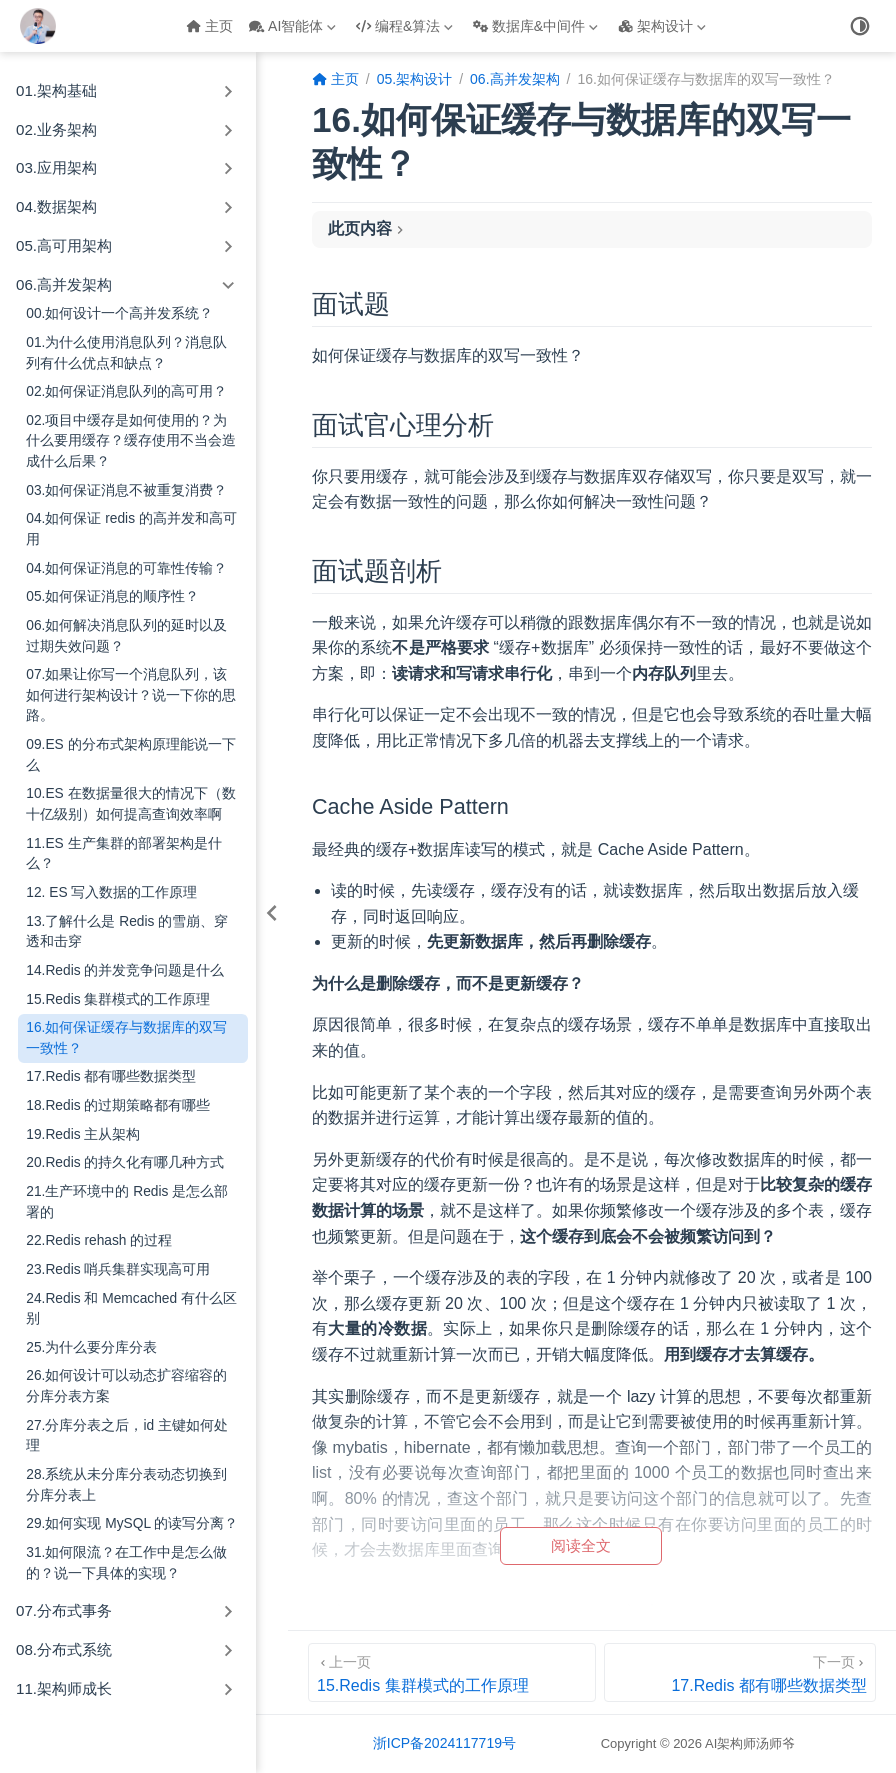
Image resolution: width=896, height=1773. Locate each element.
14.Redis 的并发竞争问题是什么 (125, 970)
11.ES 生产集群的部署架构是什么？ (123, 854)
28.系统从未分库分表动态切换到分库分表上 (126, 1485)
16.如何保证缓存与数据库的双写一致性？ (126, 1038)
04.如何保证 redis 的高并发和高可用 (131, 529)
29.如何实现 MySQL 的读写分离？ (132, 1523)
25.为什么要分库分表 (91, 1347)
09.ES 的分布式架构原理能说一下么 (130, 755)
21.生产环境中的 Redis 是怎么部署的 (127, 1202)
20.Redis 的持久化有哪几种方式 (125, 1162)
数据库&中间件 (535, 26)
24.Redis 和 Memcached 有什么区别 (131, 1309)
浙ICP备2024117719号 (444, 1743)
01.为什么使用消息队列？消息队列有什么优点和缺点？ (126, 353)
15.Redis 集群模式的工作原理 (118, 999)
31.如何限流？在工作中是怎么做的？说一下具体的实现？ (126, 1563)
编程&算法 (404, 26)
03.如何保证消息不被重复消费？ (126, 490)
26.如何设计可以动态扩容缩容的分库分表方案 (126, 1386)
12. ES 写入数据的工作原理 (111, 892)
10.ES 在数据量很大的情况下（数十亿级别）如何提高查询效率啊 (130, 804)
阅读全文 (581, 1545)
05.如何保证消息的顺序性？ (112, 596)
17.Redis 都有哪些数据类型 (111, 1076)
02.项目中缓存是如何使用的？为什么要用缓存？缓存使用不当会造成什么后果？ (131, 441)
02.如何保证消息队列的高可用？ (126, 391)
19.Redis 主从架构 (83, 1134)
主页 (209, 26)
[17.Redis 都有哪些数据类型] (740, 1672)
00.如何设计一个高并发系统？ (119, 313)
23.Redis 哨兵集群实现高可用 (118, 1269)
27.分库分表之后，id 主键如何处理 (127, 1436)
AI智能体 (292, 26)
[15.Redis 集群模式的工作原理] (452, 1672)
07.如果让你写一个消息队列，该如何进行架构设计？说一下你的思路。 (131, 695)
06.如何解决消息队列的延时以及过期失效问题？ (126, 636)
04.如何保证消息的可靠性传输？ (126, 568)
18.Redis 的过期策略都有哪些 (118, 1105)
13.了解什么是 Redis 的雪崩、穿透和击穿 (127, 932)
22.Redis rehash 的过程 (99, 1240)
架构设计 (662, 26)
